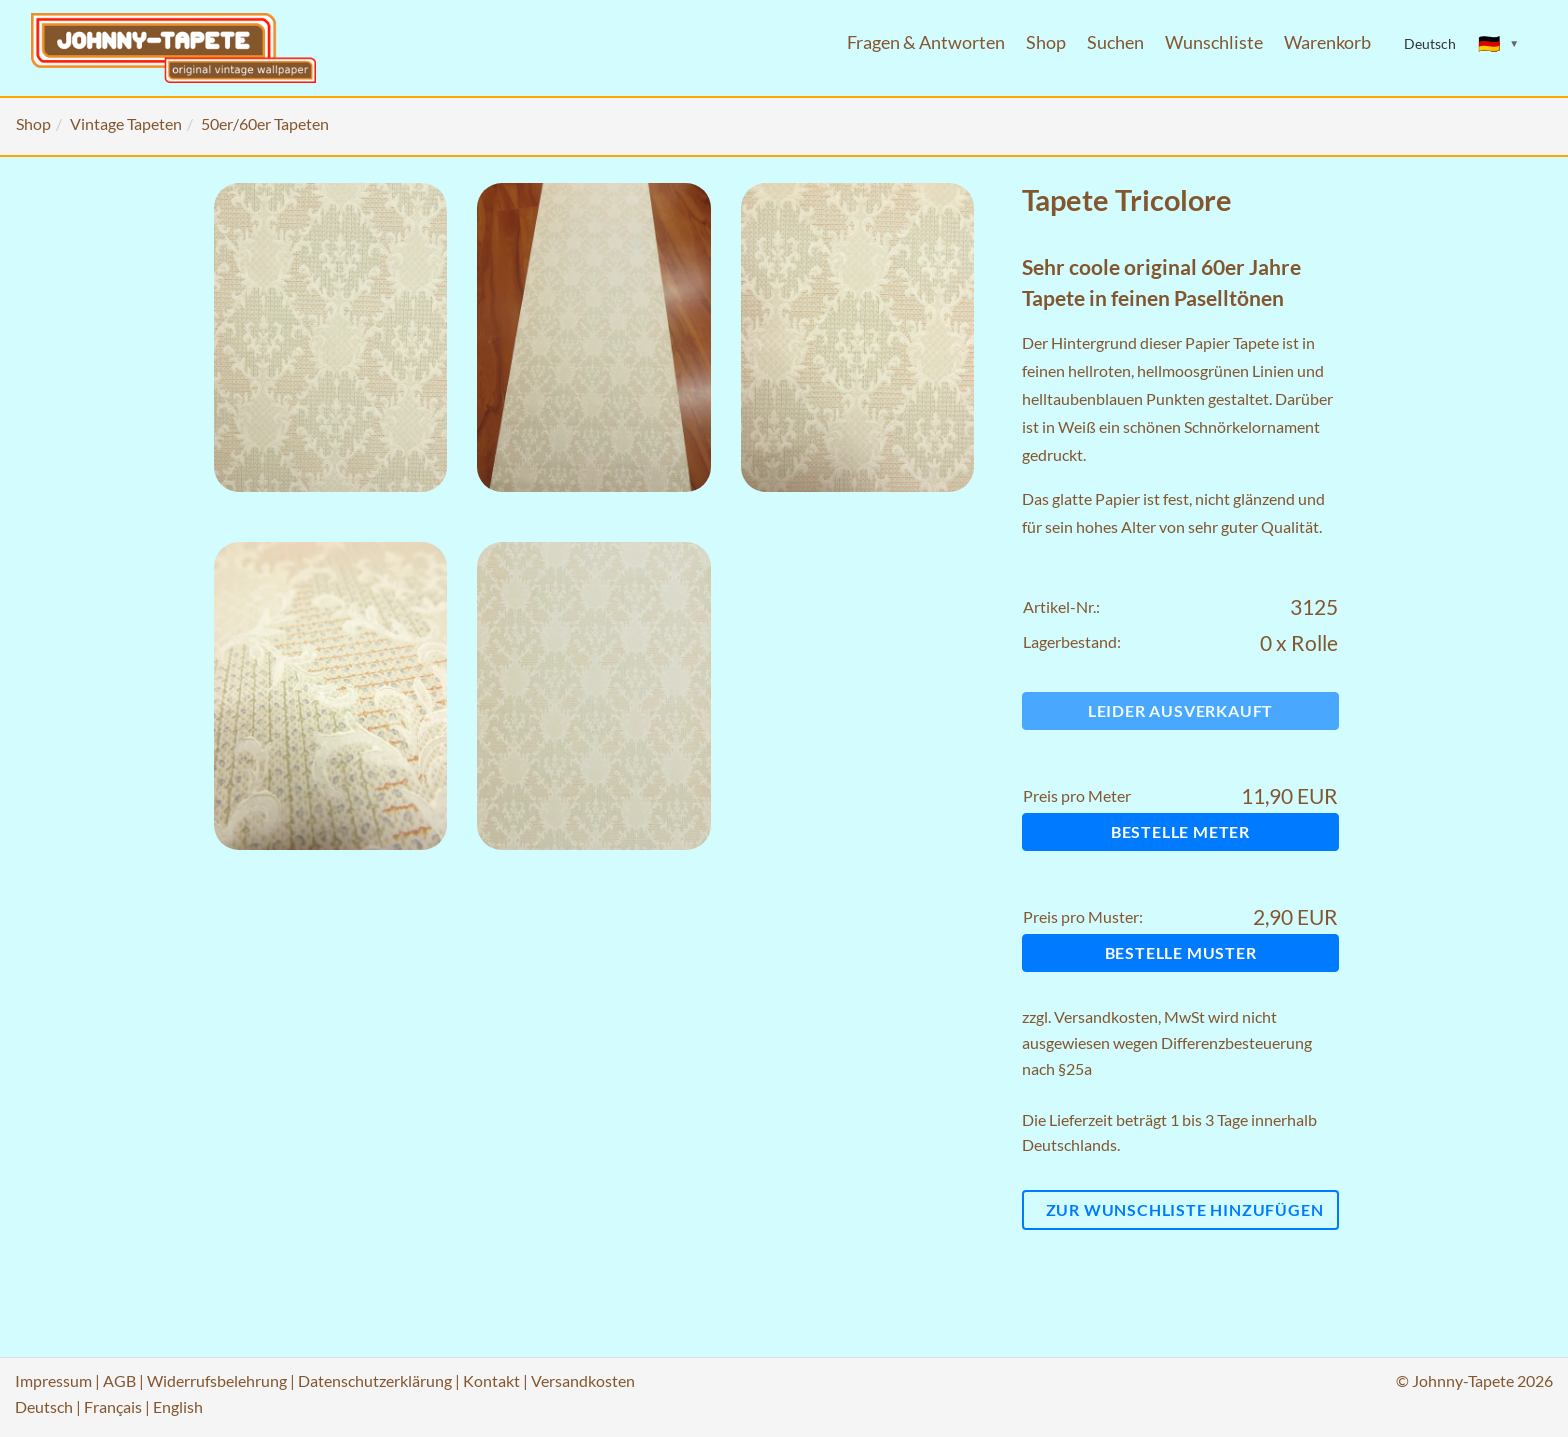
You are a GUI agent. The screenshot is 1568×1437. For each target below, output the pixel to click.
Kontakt (491, 1380)
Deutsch (44, 1406)
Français (113, 1406)
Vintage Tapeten (126, 123)
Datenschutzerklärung (375, 1380)
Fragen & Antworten (926, 42)
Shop (1046, 42)
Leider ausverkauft (1180, 710)
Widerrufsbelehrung (217, 1380)
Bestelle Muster (1181, 952)
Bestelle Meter (1180, 831)
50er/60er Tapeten (265, 123)
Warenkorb (1327, 42)
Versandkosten (1106, 1016)
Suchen (1115, 42)
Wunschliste (1214, 42)
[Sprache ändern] (1499, 44)
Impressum (53, 1380)
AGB (119, 1380)
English (178, 1406)
